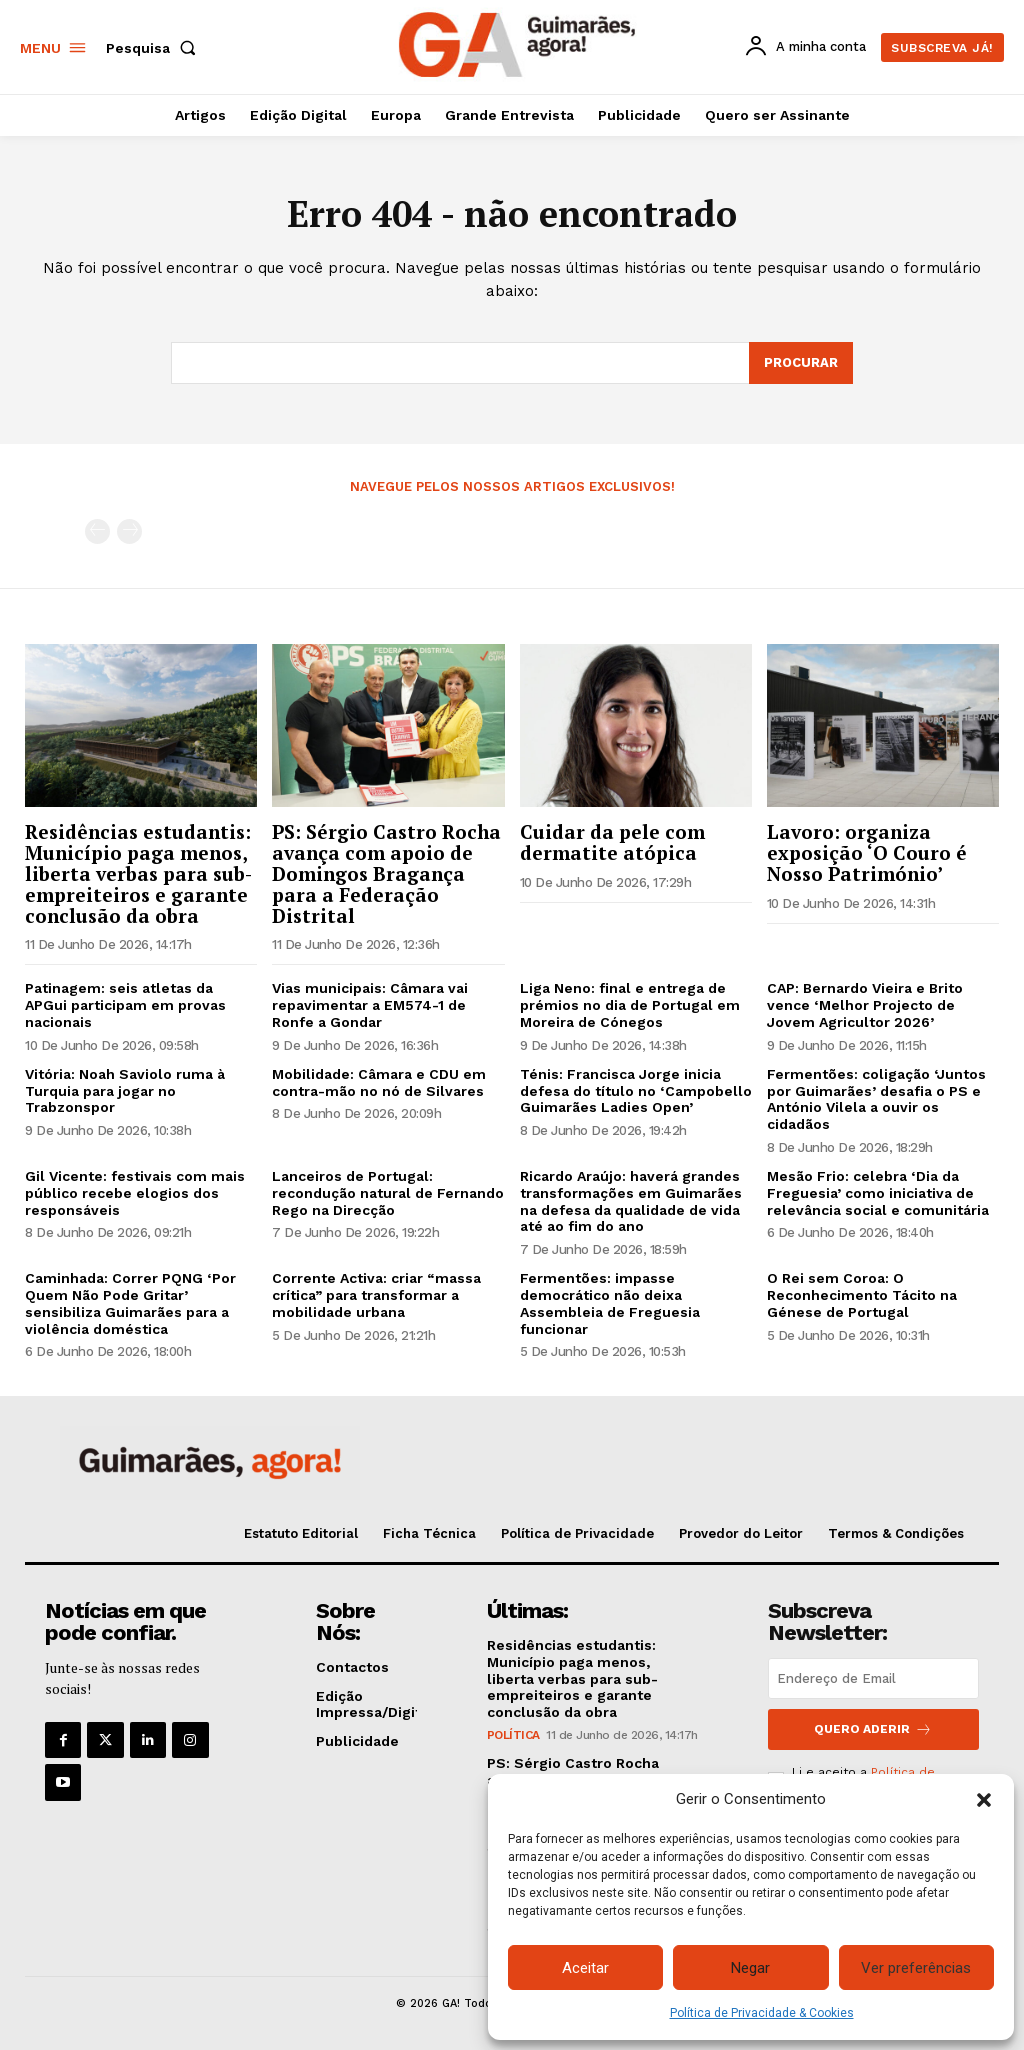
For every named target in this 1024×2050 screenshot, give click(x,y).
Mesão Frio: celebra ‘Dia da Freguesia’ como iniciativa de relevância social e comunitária (878, 1193)
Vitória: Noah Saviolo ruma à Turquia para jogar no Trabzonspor (125, 1091)
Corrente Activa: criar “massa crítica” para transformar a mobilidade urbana (376, 1295)
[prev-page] (97, 531)
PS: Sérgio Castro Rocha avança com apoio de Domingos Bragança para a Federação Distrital (386, 873)
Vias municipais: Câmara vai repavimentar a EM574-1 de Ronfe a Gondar (370, 1006)
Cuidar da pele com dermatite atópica (612, 842)
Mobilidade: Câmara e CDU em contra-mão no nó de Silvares (379, 1082)
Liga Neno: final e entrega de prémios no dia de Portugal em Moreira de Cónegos (630, 1006)
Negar (750, 1968)
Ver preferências (916, 1968)
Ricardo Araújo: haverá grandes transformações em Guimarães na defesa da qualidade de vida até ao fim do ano (631, 1201)
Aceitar (585, 1968)
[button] (984, 1800)
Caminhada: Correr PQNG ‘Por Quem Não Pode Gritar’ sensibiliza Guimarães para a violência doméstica (130, 1303)
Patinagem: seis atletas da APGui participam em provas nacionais (125, 1006)
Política (513, 1735)
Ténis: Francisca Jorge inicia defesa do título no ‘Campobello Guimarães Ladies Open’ (636, 1091)
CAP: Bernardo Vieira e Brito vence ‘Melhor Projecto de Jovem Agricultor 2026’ (865, 1006)
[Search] (801, 363)
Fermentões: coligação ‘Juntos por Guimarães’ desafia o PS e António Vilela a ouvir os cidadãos (876, 1099)
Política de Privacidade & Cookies (762, 2013)
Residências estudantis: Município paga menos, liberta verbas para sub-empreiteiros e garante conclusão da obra (138, 873)
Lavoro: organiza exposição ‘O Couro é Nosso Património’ (867, 852)
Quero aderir (873, 1729)
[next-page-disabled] (129, 531)
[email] (873, 1678)
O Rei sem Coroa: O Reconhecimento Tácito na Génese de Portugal (862, 1295)
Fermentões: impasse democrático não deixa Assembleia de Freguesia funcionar (610, 1303)
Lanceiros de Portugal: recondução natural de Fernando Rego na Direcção (388, 1193)
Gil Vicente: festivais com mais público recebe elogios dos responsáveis (135, 1193)
